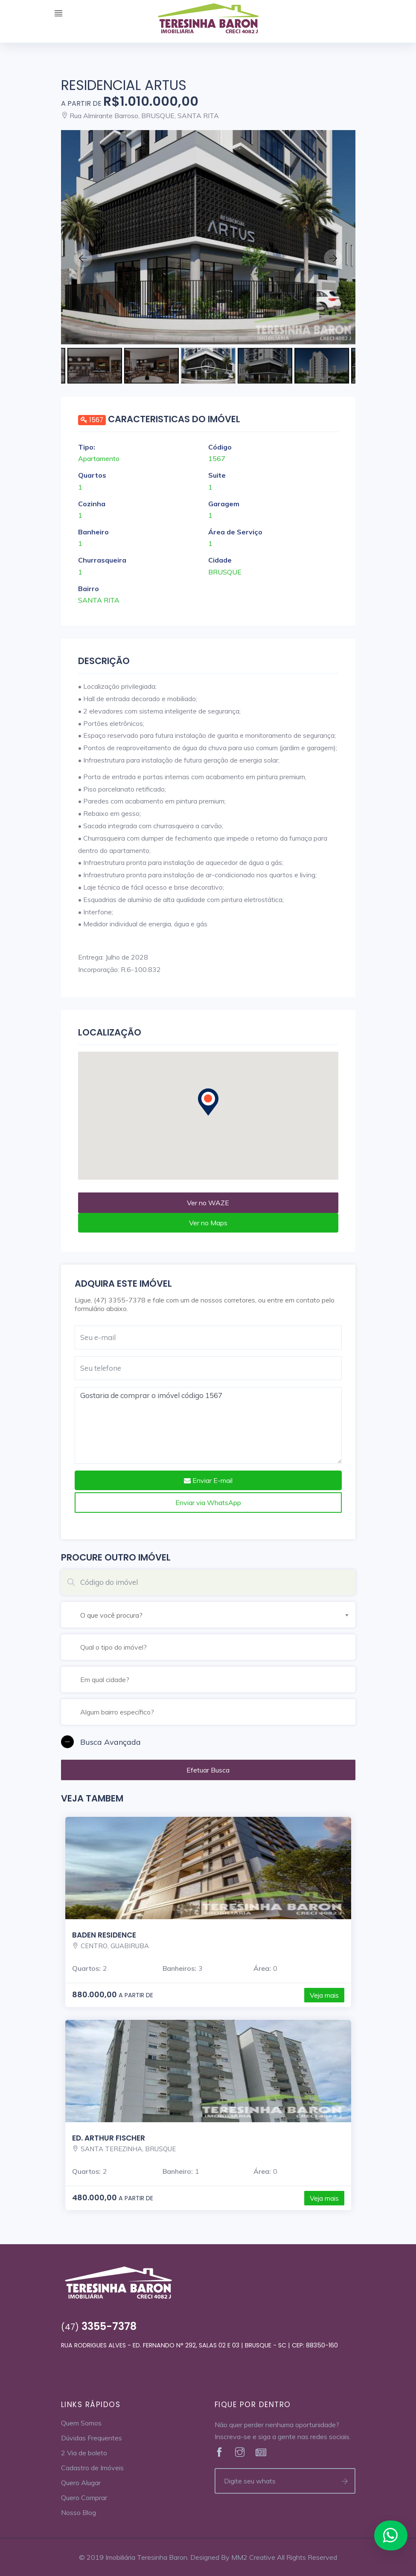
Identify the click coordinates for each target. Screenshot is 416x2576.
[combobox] (217, 1614)
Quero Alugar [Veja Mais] (81, 2482)
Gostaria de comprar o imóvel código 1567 (208, 1425)
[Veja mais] (208, 237)
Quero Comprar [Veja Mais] (84, 2497)
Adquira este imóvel (123, 1283)
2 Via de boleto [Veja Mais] (84, 2452)
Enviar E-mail (208, 1480)
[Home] (208, 20)
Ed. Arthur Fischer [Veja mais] (108, 2138)
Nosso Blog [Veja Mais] (78, 2512)
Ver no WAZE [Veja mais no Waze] (208, 1202)
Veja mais (324, 1995)
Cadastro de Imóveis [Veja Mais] (92, 2467)
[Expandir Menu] (58, 13)
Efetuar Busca (208, 1770)
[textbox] (217, 1615)
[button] (208, 1742)
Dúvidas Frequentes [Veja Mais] (91, 2438)
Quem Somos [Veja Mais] (81, 2423)
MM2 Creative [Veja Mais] (253, 2557)
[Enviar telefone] (345, 2481)
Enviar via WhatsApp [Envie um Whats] (208, 1502)
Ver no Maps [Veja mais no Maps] (208, 1222)
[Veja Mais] (220, 2453)
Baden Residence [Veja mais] (104, 1935)
